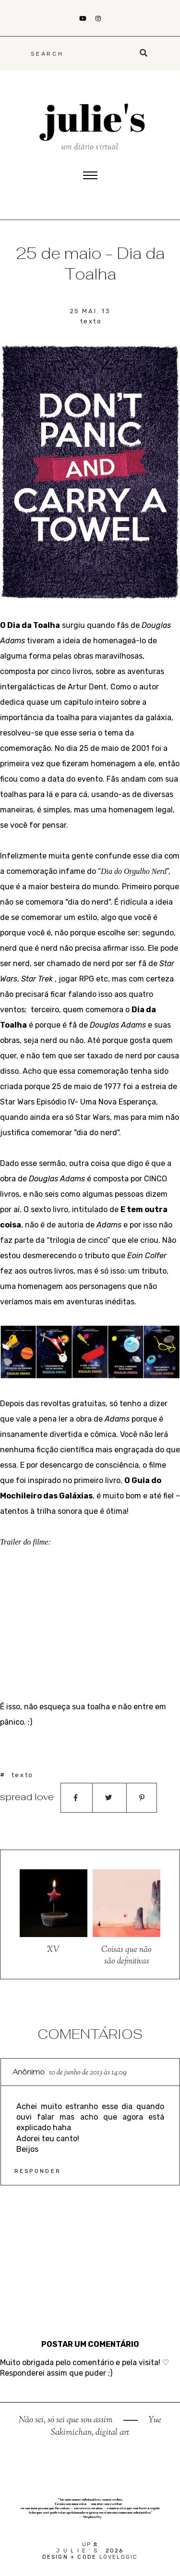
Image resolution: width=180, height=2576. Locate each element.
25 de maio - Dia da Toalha (90, 263)
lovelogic (118, 2557)
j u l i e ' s (77, 2551)
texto (91, 321)
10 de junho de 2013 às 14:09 (88, 2073)
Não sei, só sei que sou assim (67, 2420)
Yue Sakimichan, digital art (106, 2426)
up (90, 2544)
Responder (37, 2171)
